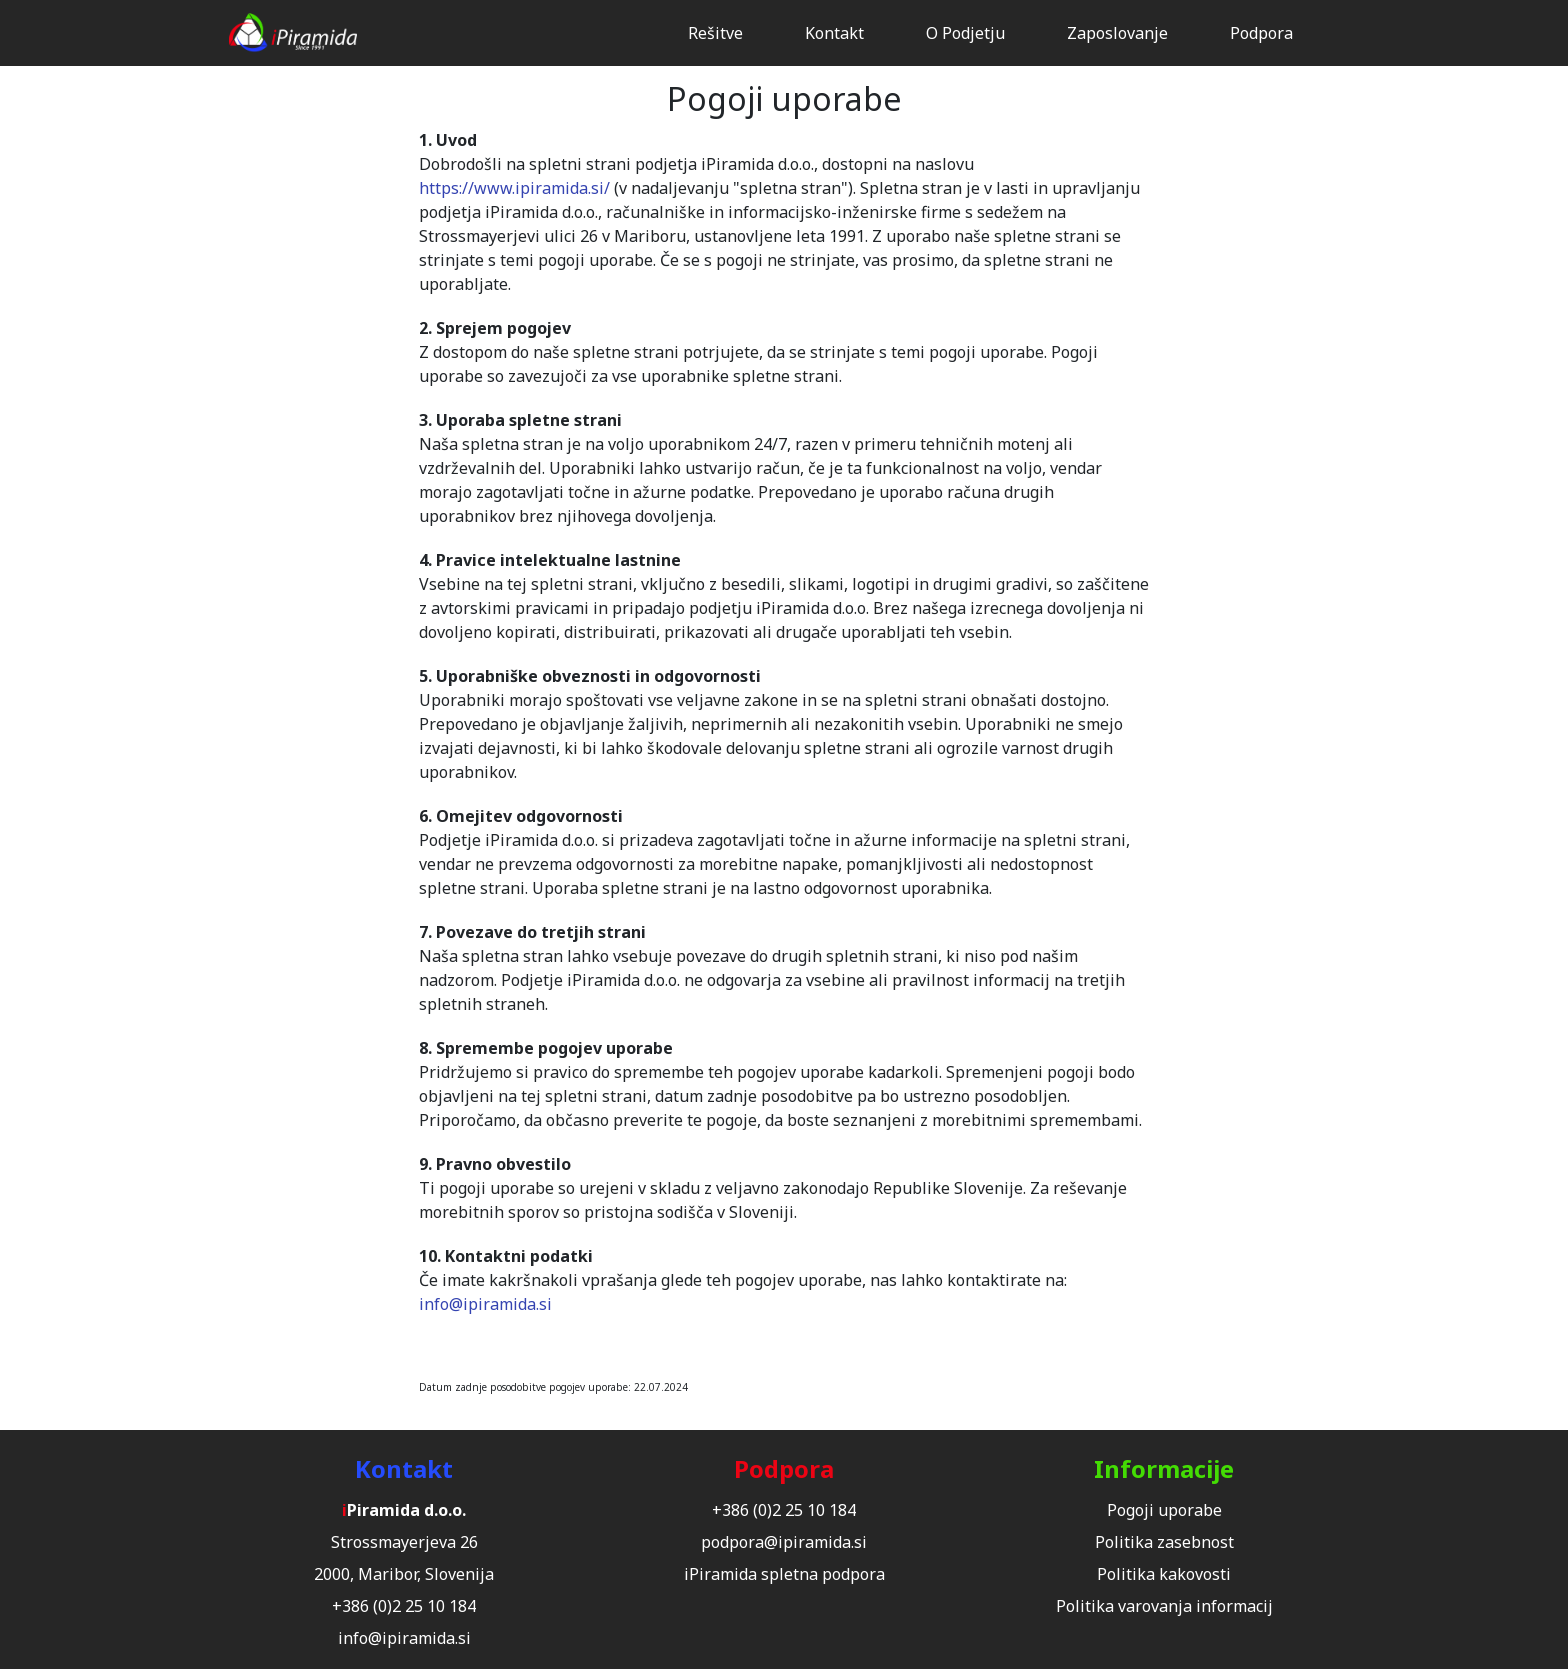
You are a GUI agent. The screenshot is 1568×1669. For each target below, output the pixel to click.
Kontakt (834, 33)
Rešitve (715, 33)
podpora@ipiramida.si (784, 1542)
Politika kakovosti (1164, 1574)
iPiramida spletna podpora (784, 1574)
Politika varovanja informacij (1164, 1606)
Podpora (1261, 33)
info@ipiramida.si (485, 1304)
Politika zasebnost (1164, 1542)
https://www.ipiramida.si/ (514, 188)
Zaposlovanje (1117, 33)
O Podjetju (965, 33)
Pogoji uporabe (1164, 1510)
